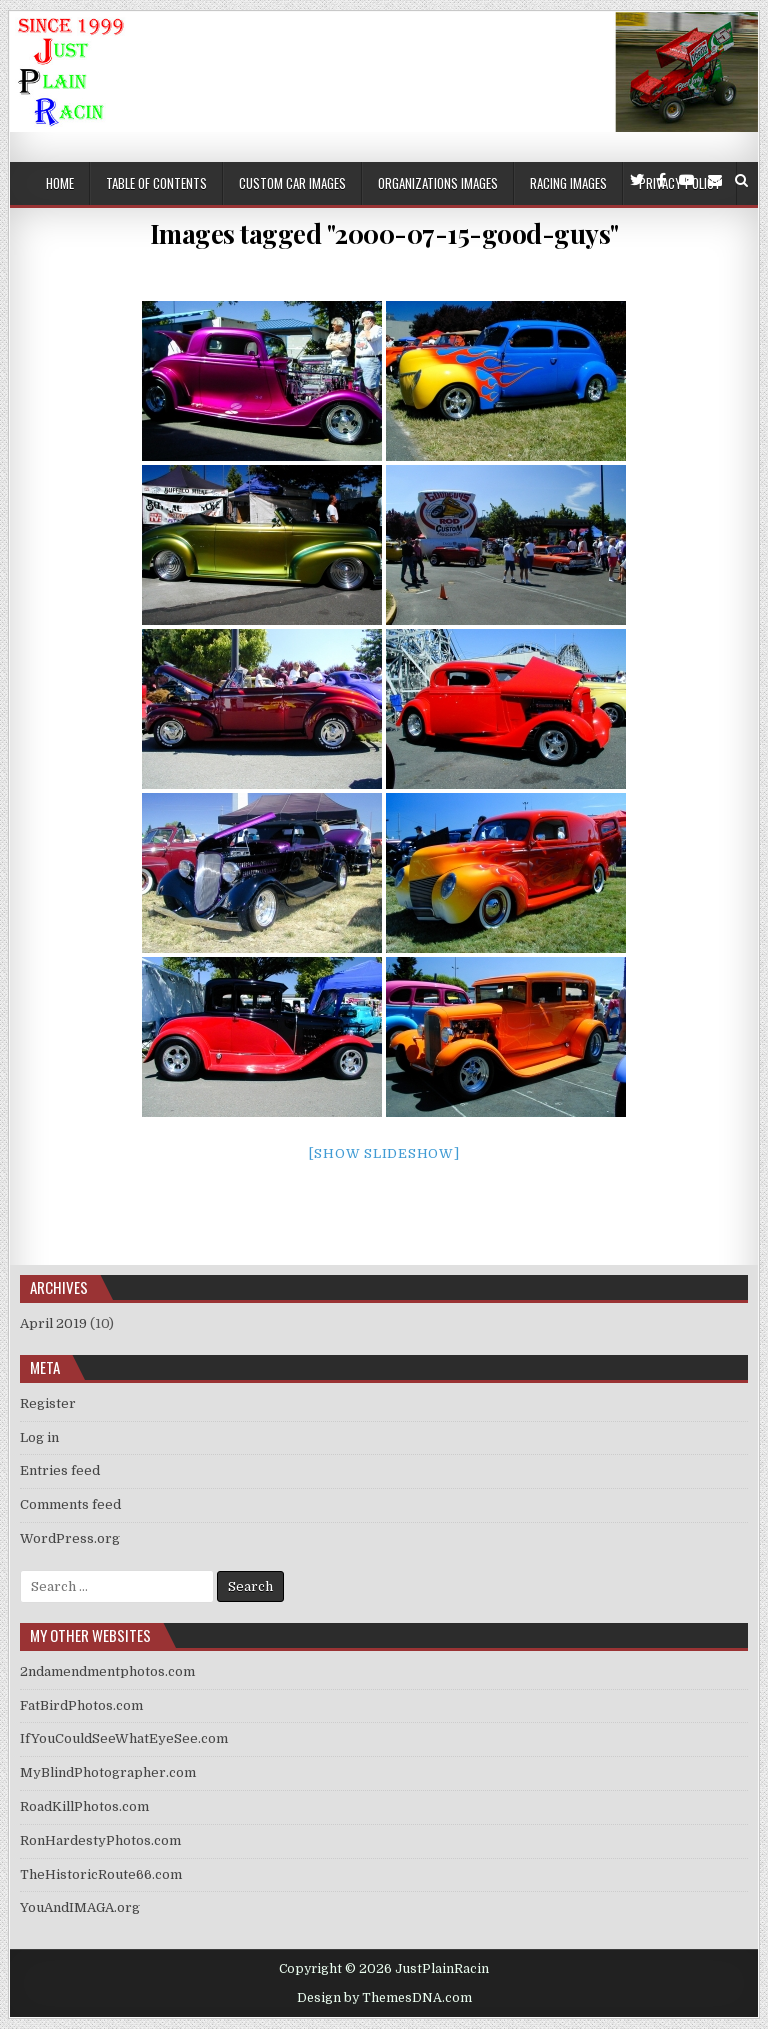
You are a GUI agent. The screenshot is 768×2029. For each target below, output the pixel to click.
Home (60, 183)
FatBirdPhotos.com (81, 1705)
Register (48, 1403)
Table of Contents (156, 183)
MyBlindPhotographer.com (108, 1772)
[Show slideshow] (384, 1153)
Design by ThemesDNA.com (384, 1998)
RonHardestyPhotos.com (100, 1840)
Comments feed (70, 1504)
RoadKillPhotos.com (84, 1806)
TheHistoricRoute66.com (101, 1874)
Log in (39, 1437)
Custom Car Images (292, 183)
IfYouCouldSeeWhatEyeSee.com (124, 1738)
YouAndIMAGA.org (80, 1907)
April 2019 (53, 1323)
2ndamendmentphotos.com (107, 1671)
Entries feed (60, 1470)
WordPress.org (70, 1538)
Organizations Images (438, 183)
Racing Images (568, 183)
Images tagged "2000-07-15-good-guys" (384, 233)
